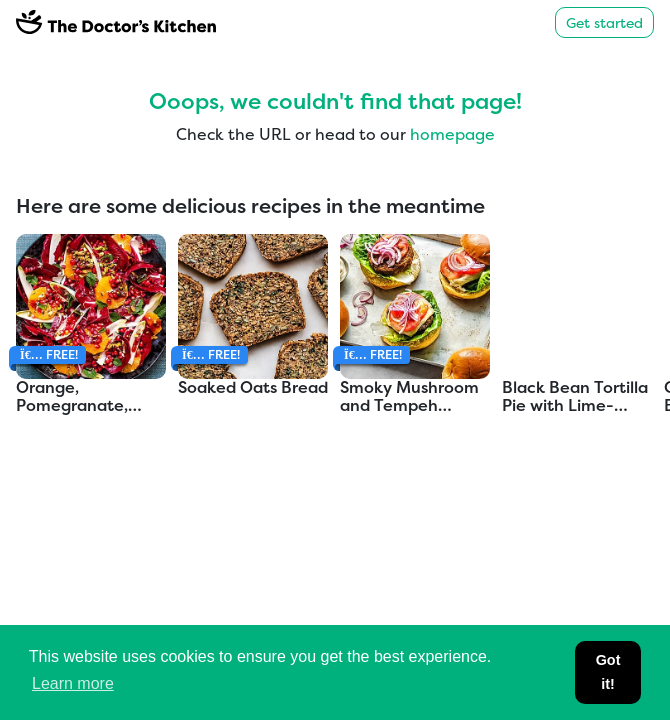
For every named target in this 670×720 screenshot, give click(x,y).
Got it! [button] (608, 672)
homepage (452, 134)
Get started (604, 22)
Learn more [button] (73, 683)
